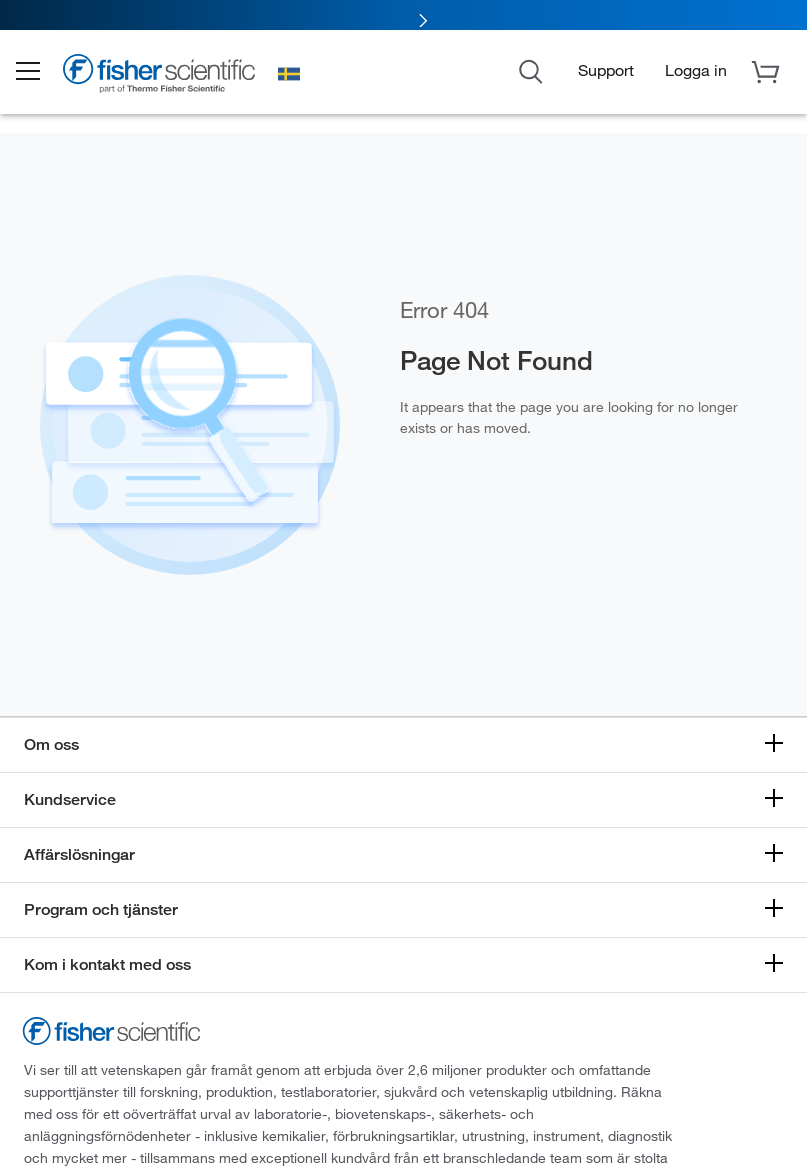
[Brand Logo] (175, 82)
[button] (42, 78)
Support (606, 75)
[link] (403, 17)
